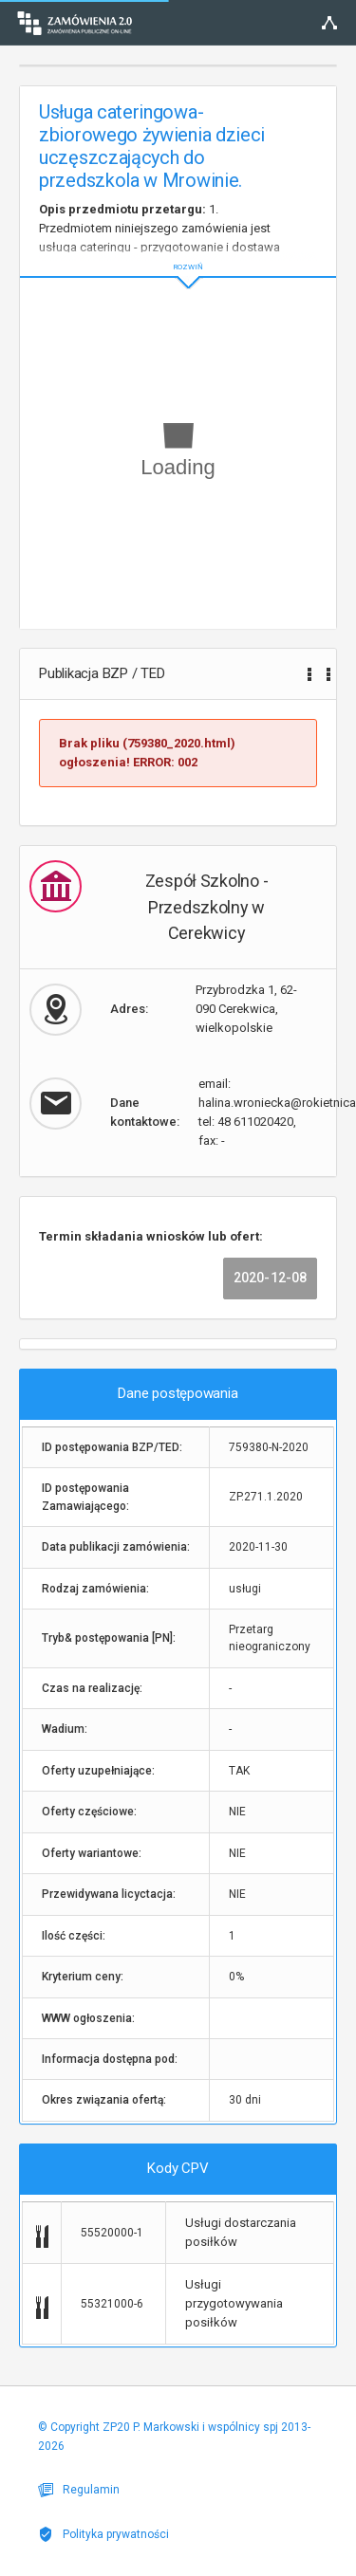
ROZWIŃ (178, 252)
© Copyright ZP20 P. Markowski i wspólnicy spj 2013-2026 (174, 2436)
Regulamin (79, 2489)
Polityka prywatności (103, 2534)
